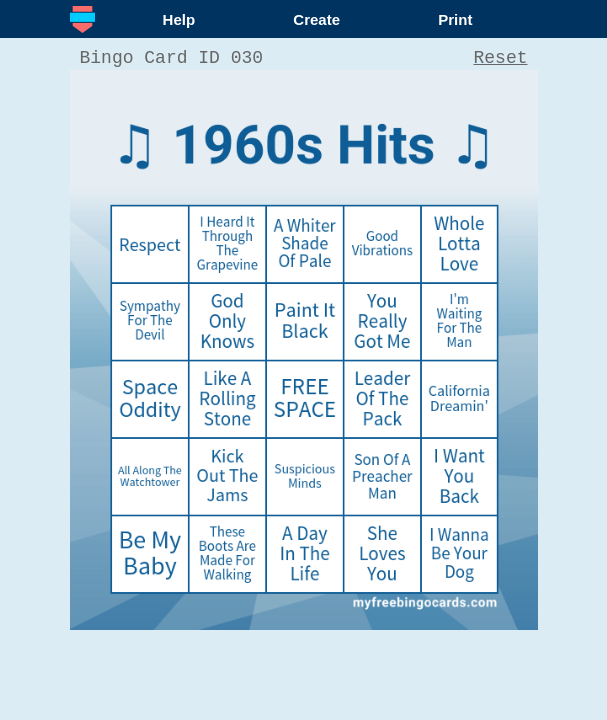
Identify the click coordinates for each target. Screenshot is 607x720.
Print (455, 19)
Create (316, 19)
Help (179, 19)
